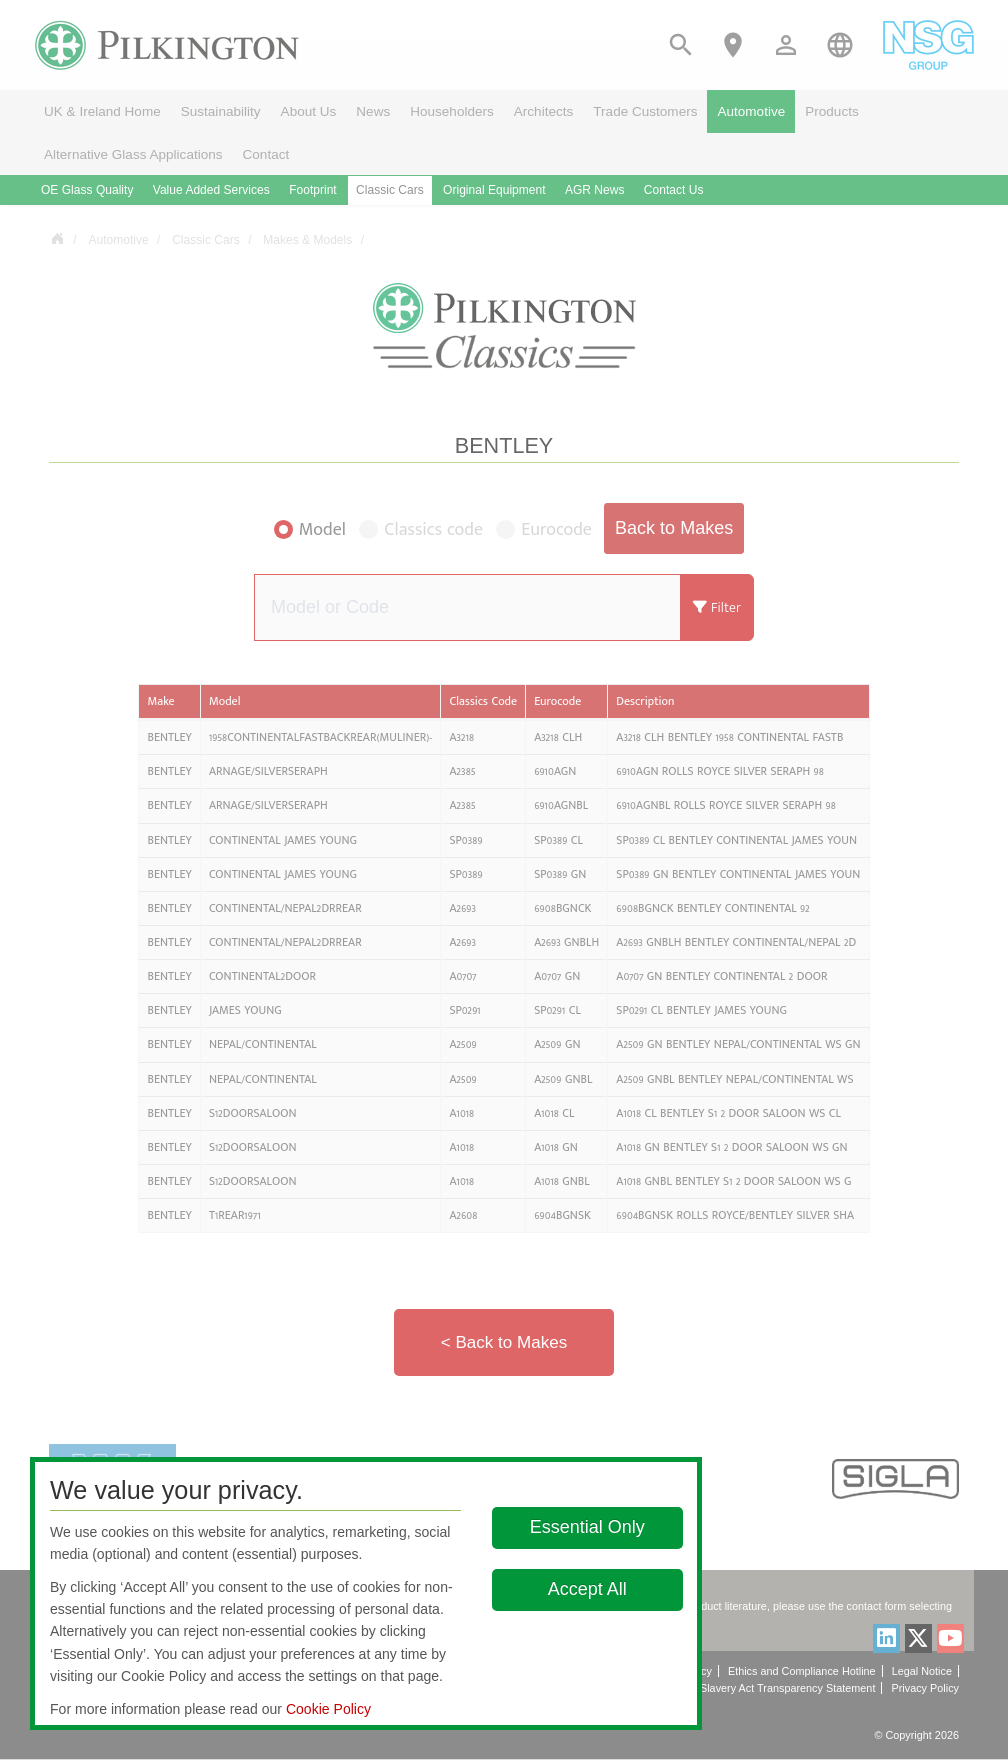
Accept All (587, 1589)
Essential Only (587, 1527)
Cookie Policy (328, 1709)
